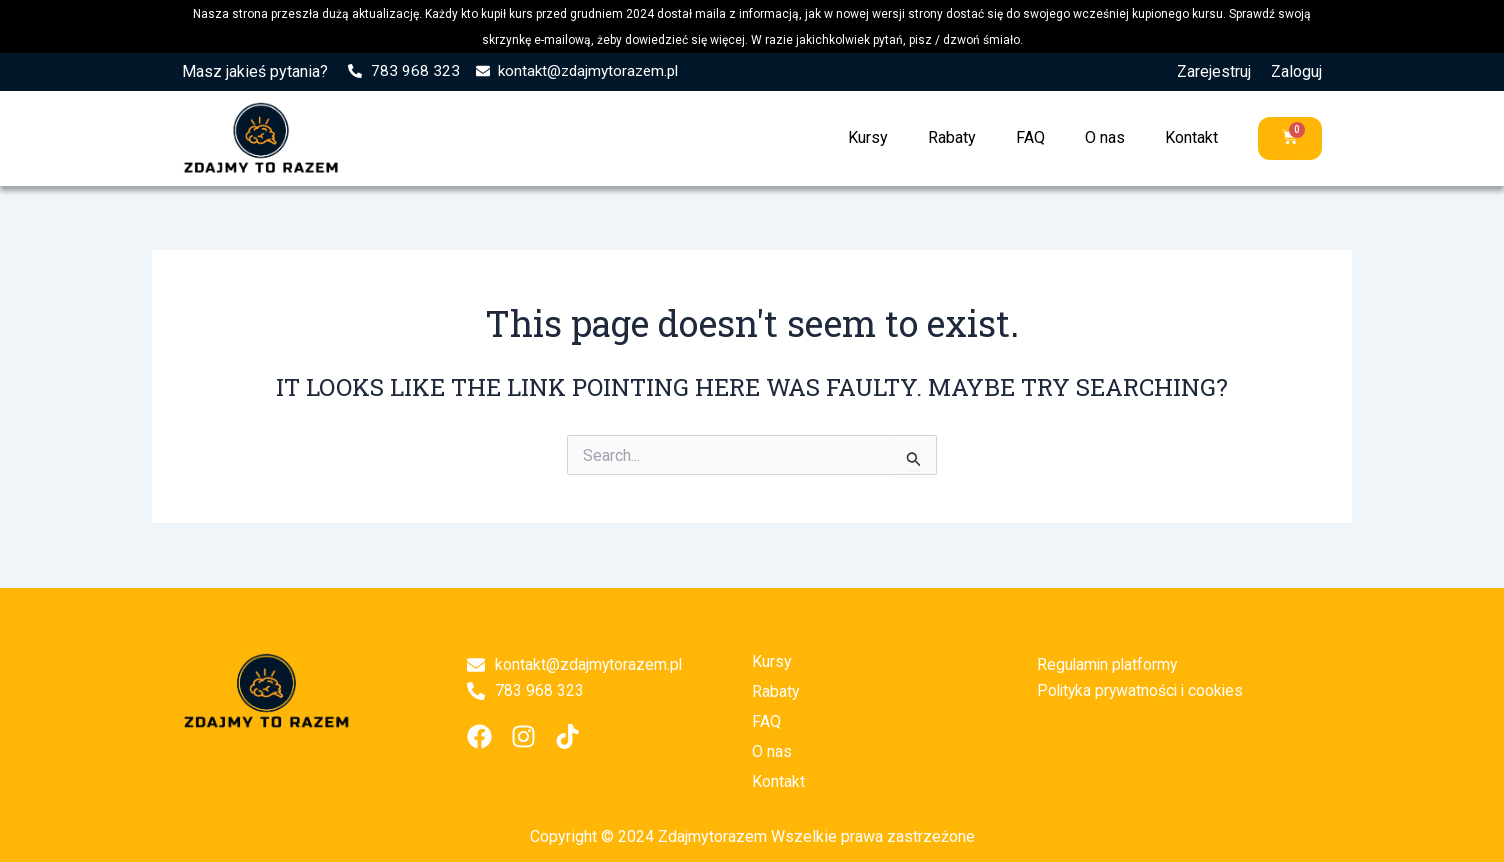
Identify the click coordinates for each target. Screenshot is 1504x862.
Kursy (868, 137)
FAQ (1030, 137)
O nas (1105, 137)
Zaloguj (1296, 71)
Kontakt (1191, 137)
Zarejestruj (1214, 71)
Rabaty (952, 137)
